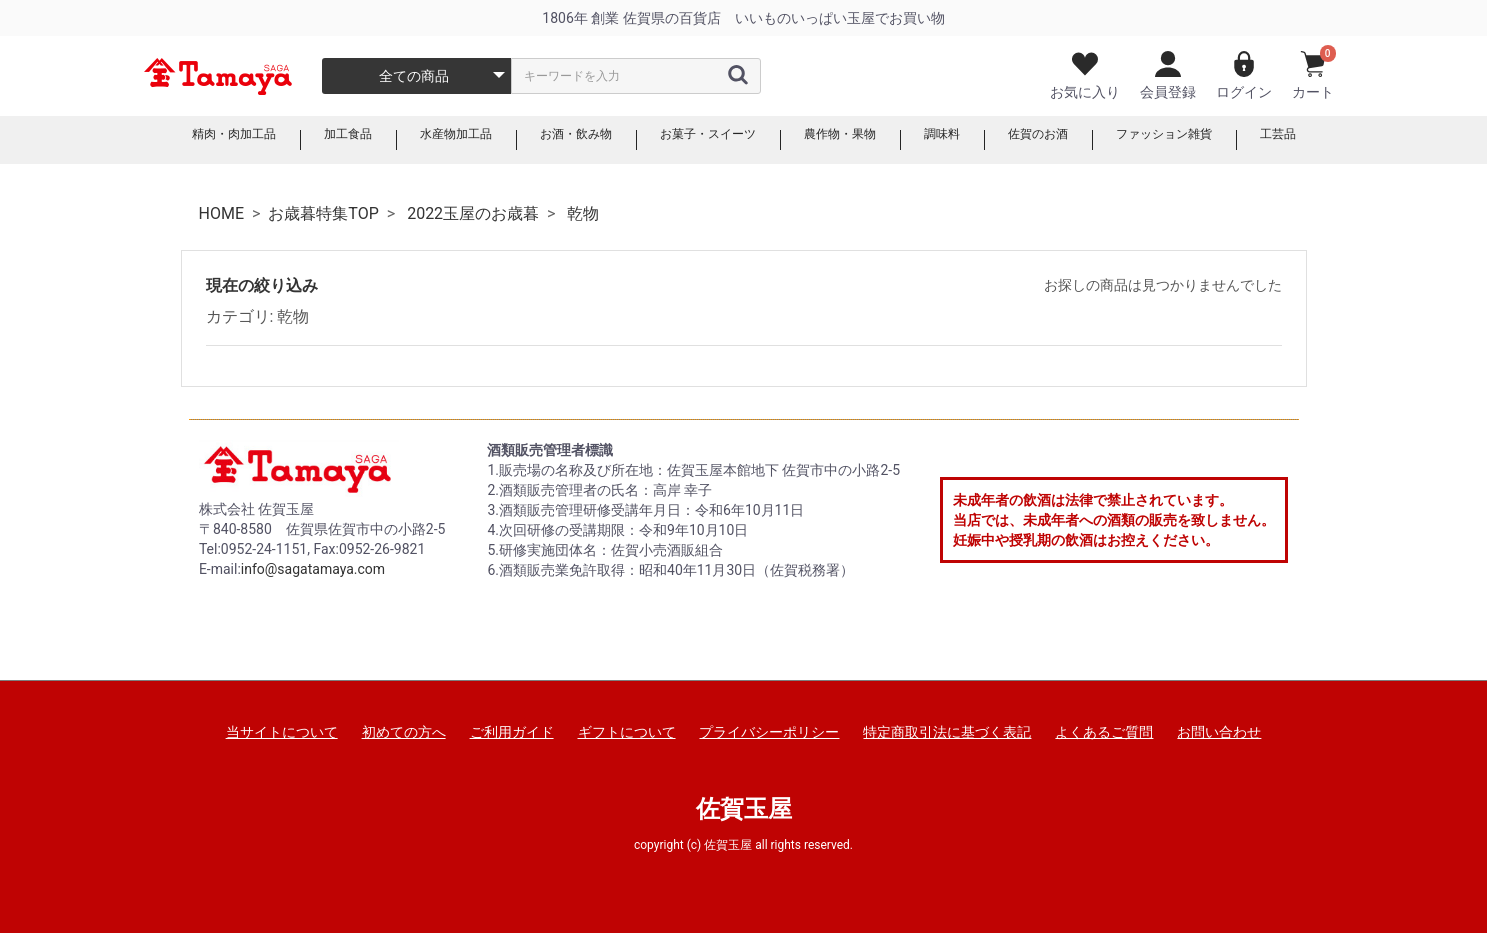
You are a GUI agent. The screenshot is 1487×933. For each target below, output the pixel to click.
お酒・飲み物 (560, 140)
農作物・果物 (852, 140)
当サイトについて (282, 732)
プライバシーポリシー (769, 732)
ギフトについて (627, 732)
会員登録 (1168, 75)
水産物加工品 (428, 140)
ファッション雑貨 (1206, 140)
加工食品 (310, 140)
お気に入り (1085, 75)
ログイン (1244, 75)
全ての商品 (414, 76)
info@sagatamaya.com (313, 569)
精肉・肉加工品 (185, 140)
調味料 (963, 140)
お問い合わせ (1219, 732)
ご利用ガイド (512, 732)
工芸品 (1331, 140)
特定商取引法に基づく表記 (947, 732)
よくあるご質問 (1104, 732)
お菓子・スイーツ (706, 140)
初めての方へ (404, 732)
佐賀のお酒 (1067, 140)
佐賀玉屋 (744, 809)
